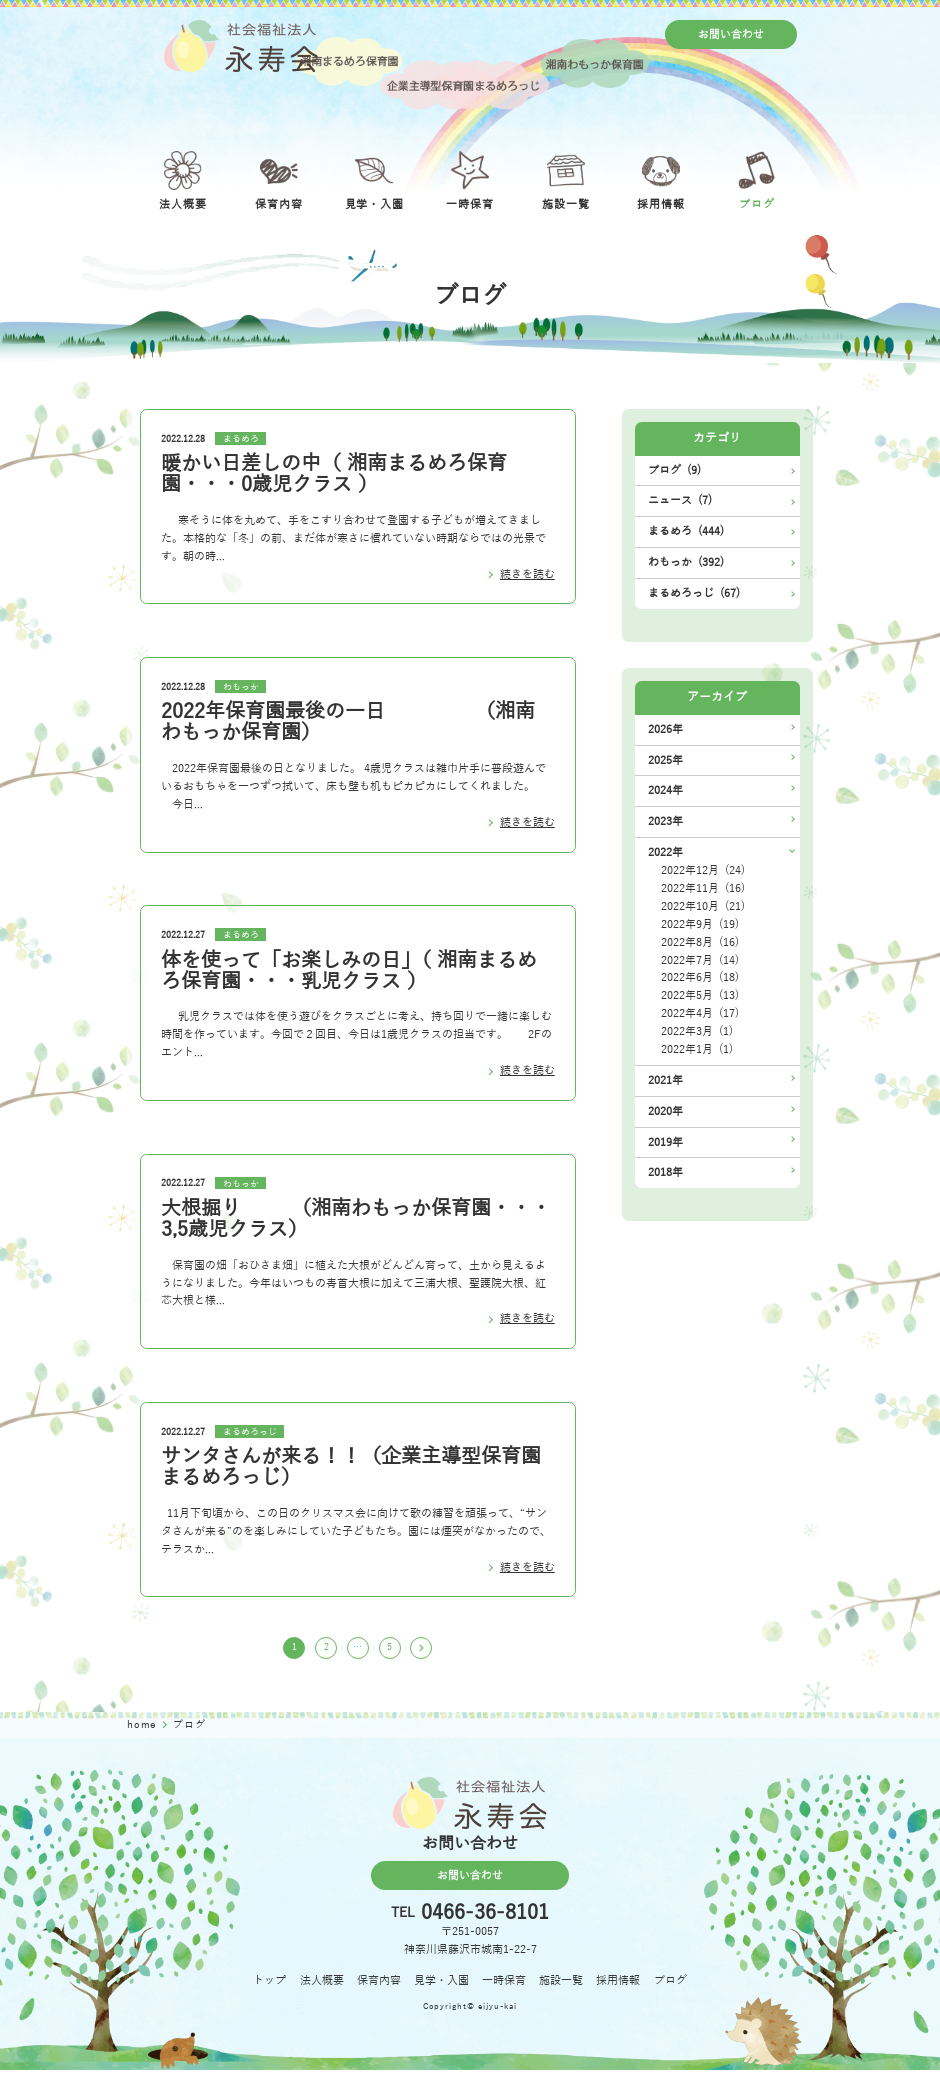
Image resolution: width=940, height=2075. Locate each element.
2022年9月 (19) (700, 924)
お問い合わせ (731, 34)
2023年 (665, 821)
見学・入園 (441, 1984)
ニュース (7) (680, 500)
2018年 (665, 1172)
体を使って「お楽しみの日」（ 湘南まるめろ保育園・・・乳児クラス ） (349, 971)
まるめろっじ (250, 1432)
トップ (269, 1984)
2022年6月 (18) (700, 977)
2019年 (665, 1142)
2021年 (665, 1080)
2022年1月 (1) (697, 1049)
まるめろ (241, 439)
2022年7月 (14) (700, 960)
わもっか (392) (686, 562)
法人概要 (322, 1984)
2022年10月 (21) (703, 906)
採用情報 (618, 1984)
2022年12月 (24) (703, 870)
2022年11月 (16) (703, 888)
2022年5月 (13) (700, 995)
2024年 (665, 790)
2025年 (665, 760)
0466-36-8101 (485, 1918)
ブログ (670, 1984)
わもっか (241, 687)
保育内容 (379, 1984)
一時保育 (504, 1984)
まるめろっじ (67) (694, 593)
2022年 (665, 852)
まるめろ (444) (686, 531)
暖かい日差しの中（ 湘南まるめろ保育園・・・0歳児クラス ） (334, 474)
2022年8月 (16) (700, 942)
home (144, 1728)
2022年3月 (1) (697, 1031)
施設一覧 (561, 1984)
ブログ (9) (674, 470)
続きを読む (527, 574)
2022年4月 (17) (700, 1013)
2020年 (665, 1111)
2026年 (665, 729)
